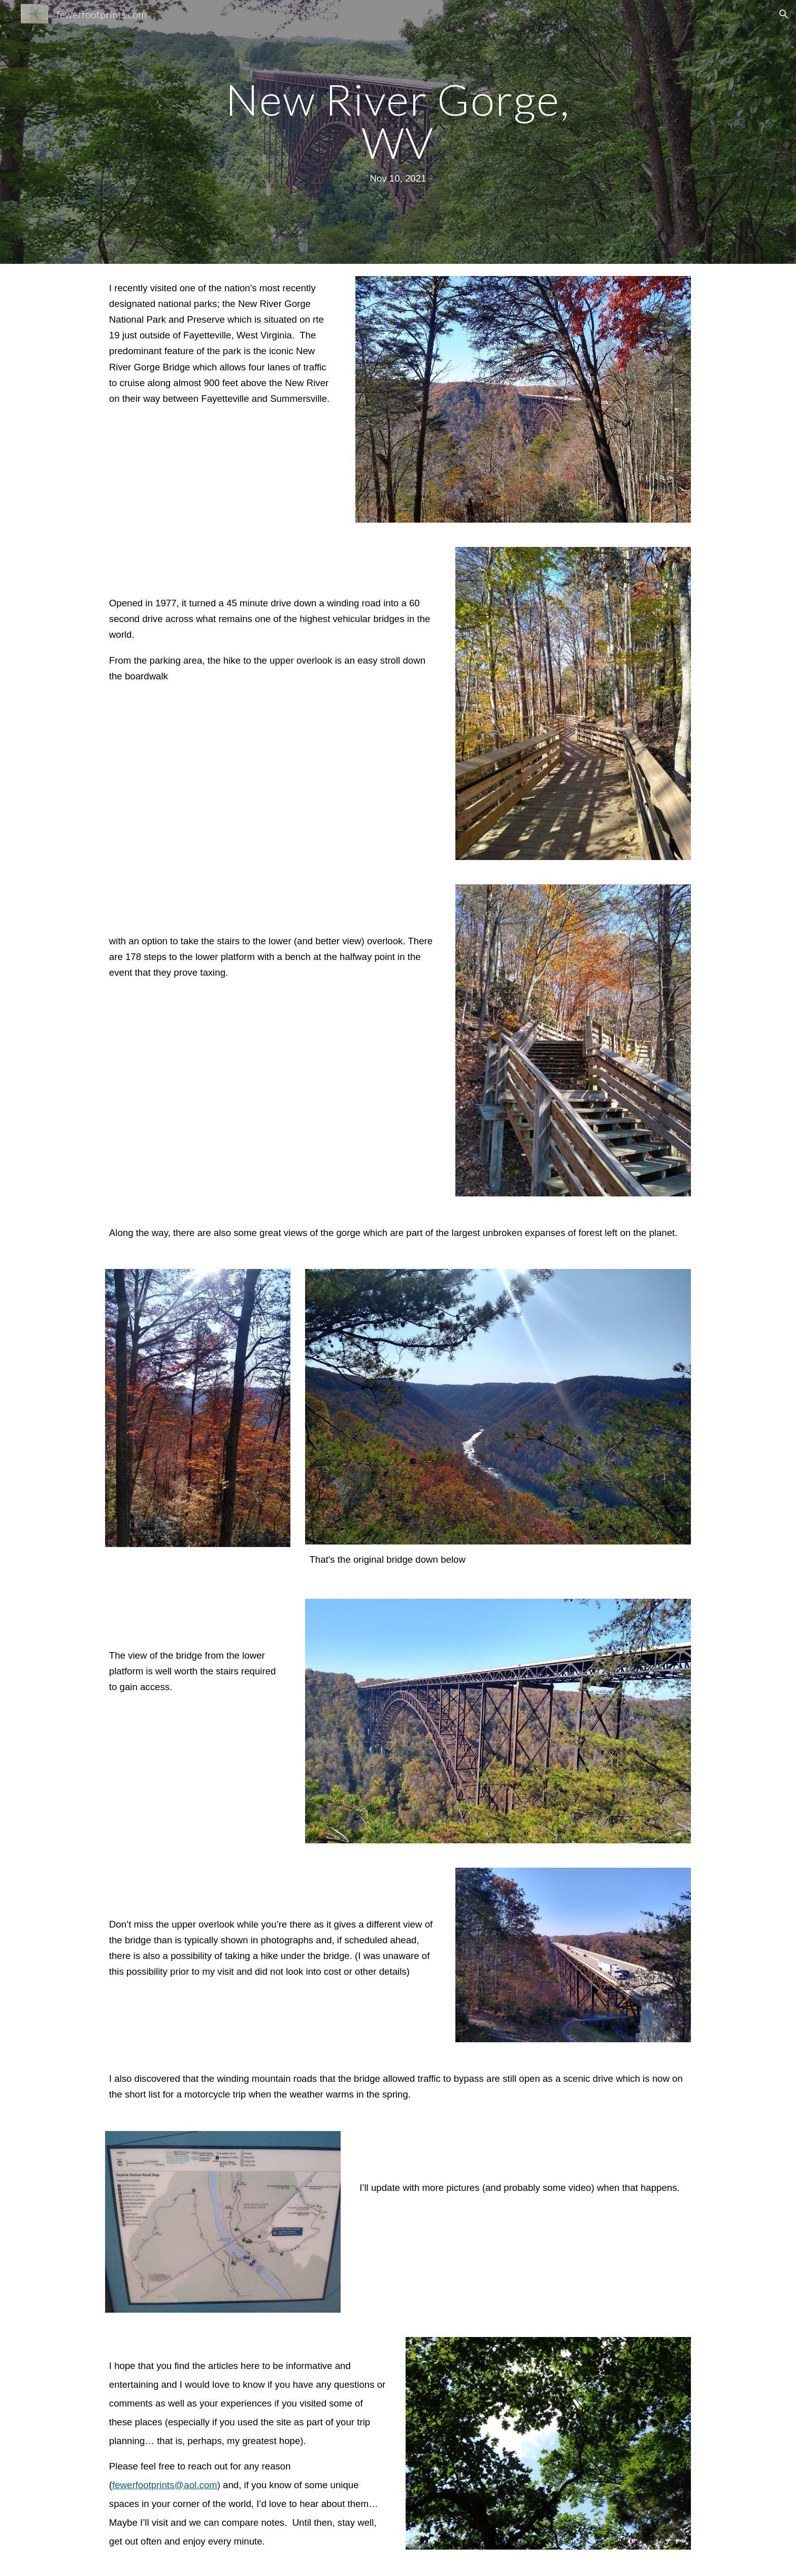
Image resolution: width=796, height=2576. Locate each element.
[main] (398, 132)
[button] (784, 14)
